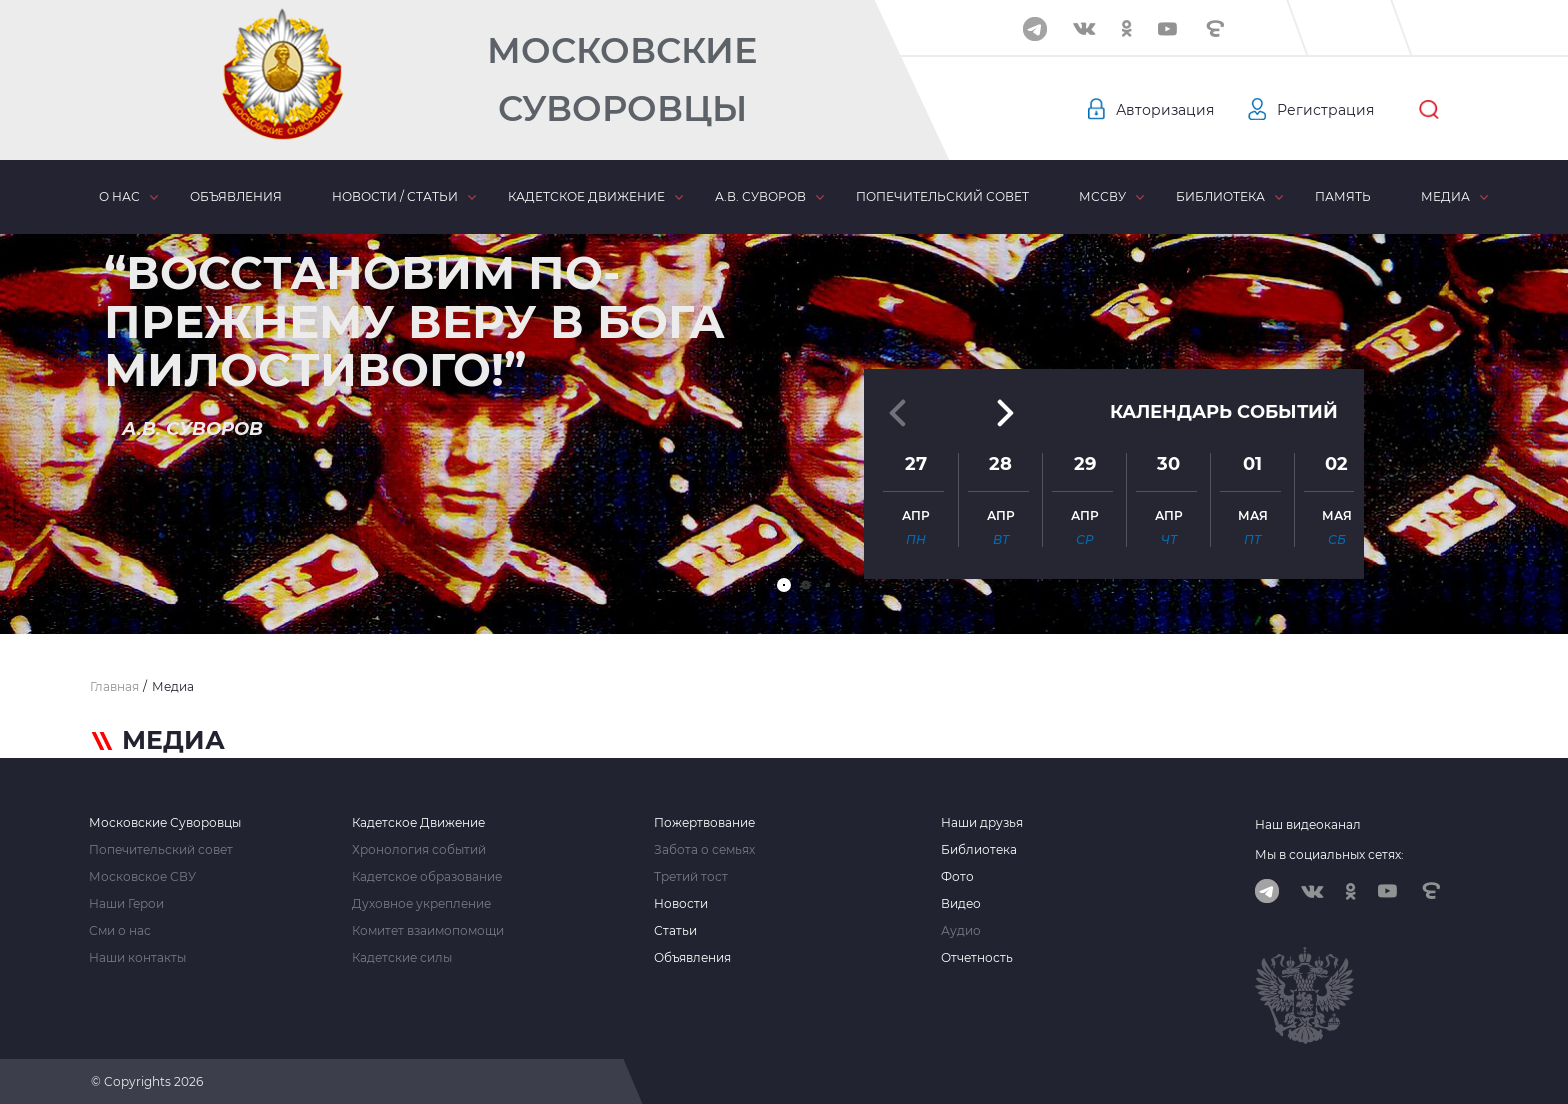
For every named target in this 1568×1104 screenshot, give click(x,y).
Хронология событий (419, 850)
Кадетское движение (586, 196)
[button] (784, 585)
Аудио (961, 931)
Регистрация (1325, 110)
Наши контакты (137, 958)
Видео (961, 904)
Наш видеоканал (1308, 824)
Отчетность (977, 958)
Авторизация (1165, 110)
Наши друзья (982, 823)
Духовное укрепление (421, 904)
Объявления (236, 196)
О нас (119, 196)
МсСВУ (1102, 196)
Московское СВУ (142, 877)
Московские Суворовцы (622, 79)
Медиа (1445, 196)
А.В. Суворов (760, 196)
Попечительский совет (942, 196)
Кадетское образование (427, 877)
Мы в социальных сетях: (1329, 854)
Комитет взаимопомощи (428, 931)
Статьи (675, 931)
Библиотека (1220, 196)
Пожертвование (704, 823)
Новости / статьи (395, 196)
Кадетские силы (402, 958)
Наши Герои (126, 904)
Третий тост (691, 877)
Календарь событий (1224, 412)
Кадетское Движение (418, 823)
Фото (957, 877)
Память (1343, 196)
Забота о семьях (704, 850)
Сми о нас (120, 931)
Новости (681, 904)
